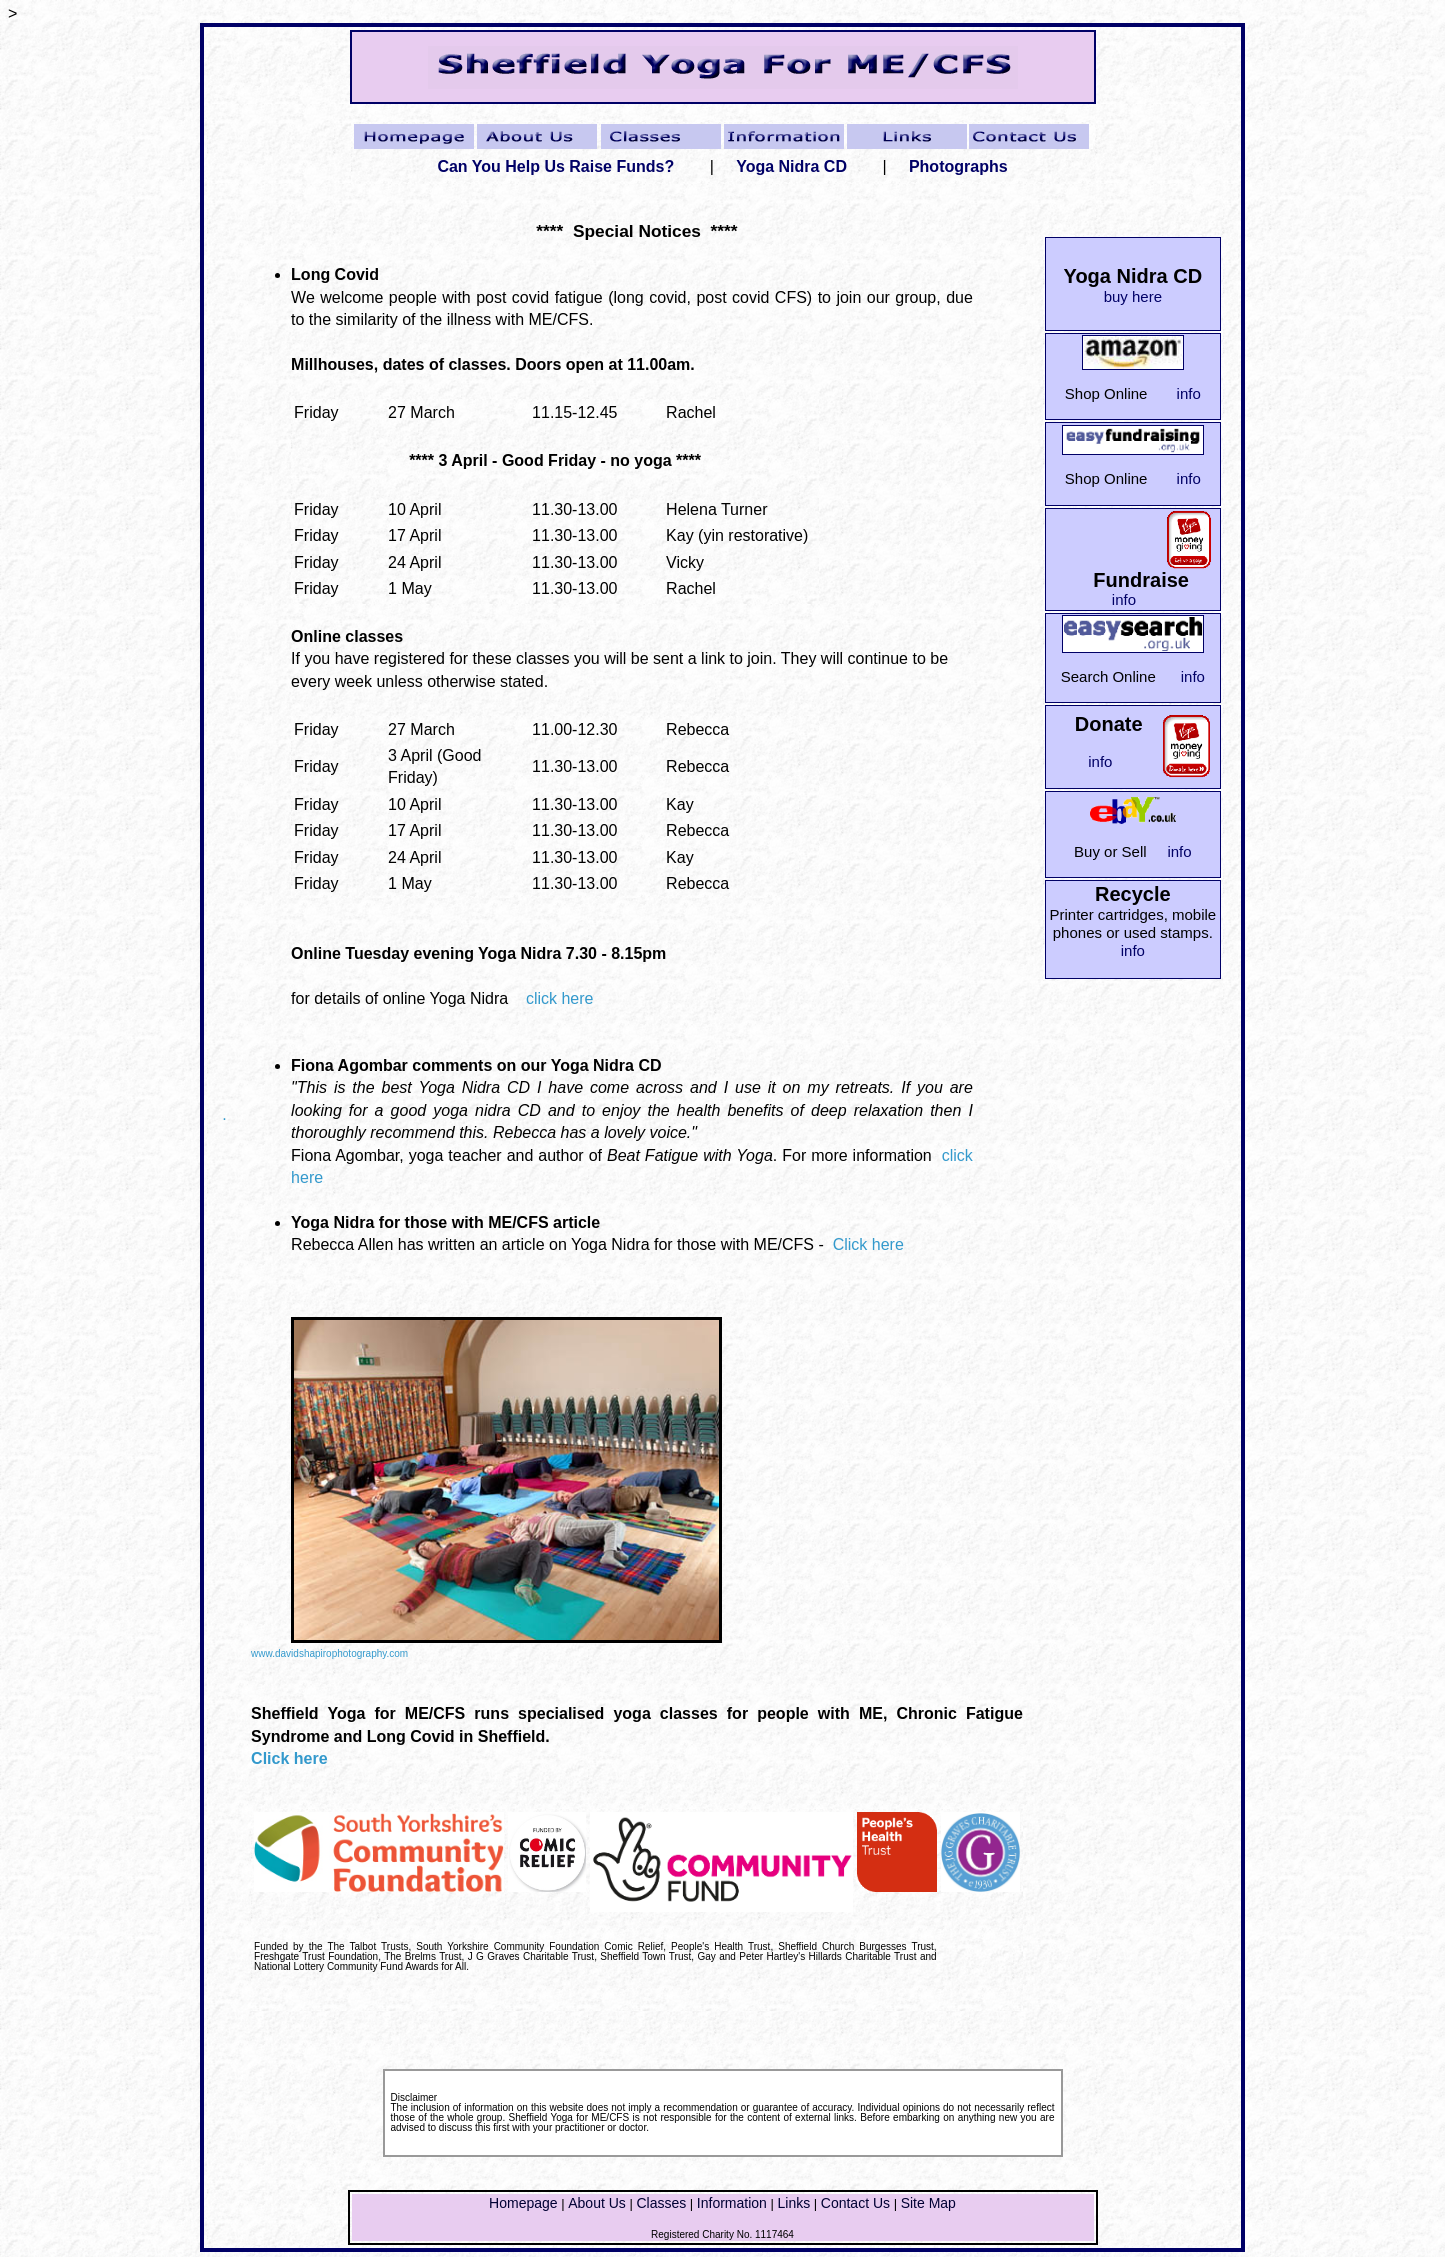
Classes (661, 2203)
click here (555, 998)
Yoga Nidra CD (791, 166)
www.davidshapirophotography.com (329, 1653)
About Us (597, 2203)
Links (793, 2203)
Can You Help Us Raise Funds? (555, 166)
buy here (1133, 296)
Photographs (958, 166)
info (1189, 393)
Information (732, 2203)
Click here (868, 1244)
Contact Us (855, 2203)
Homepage (523, 2203)
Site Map (928, 2203)
